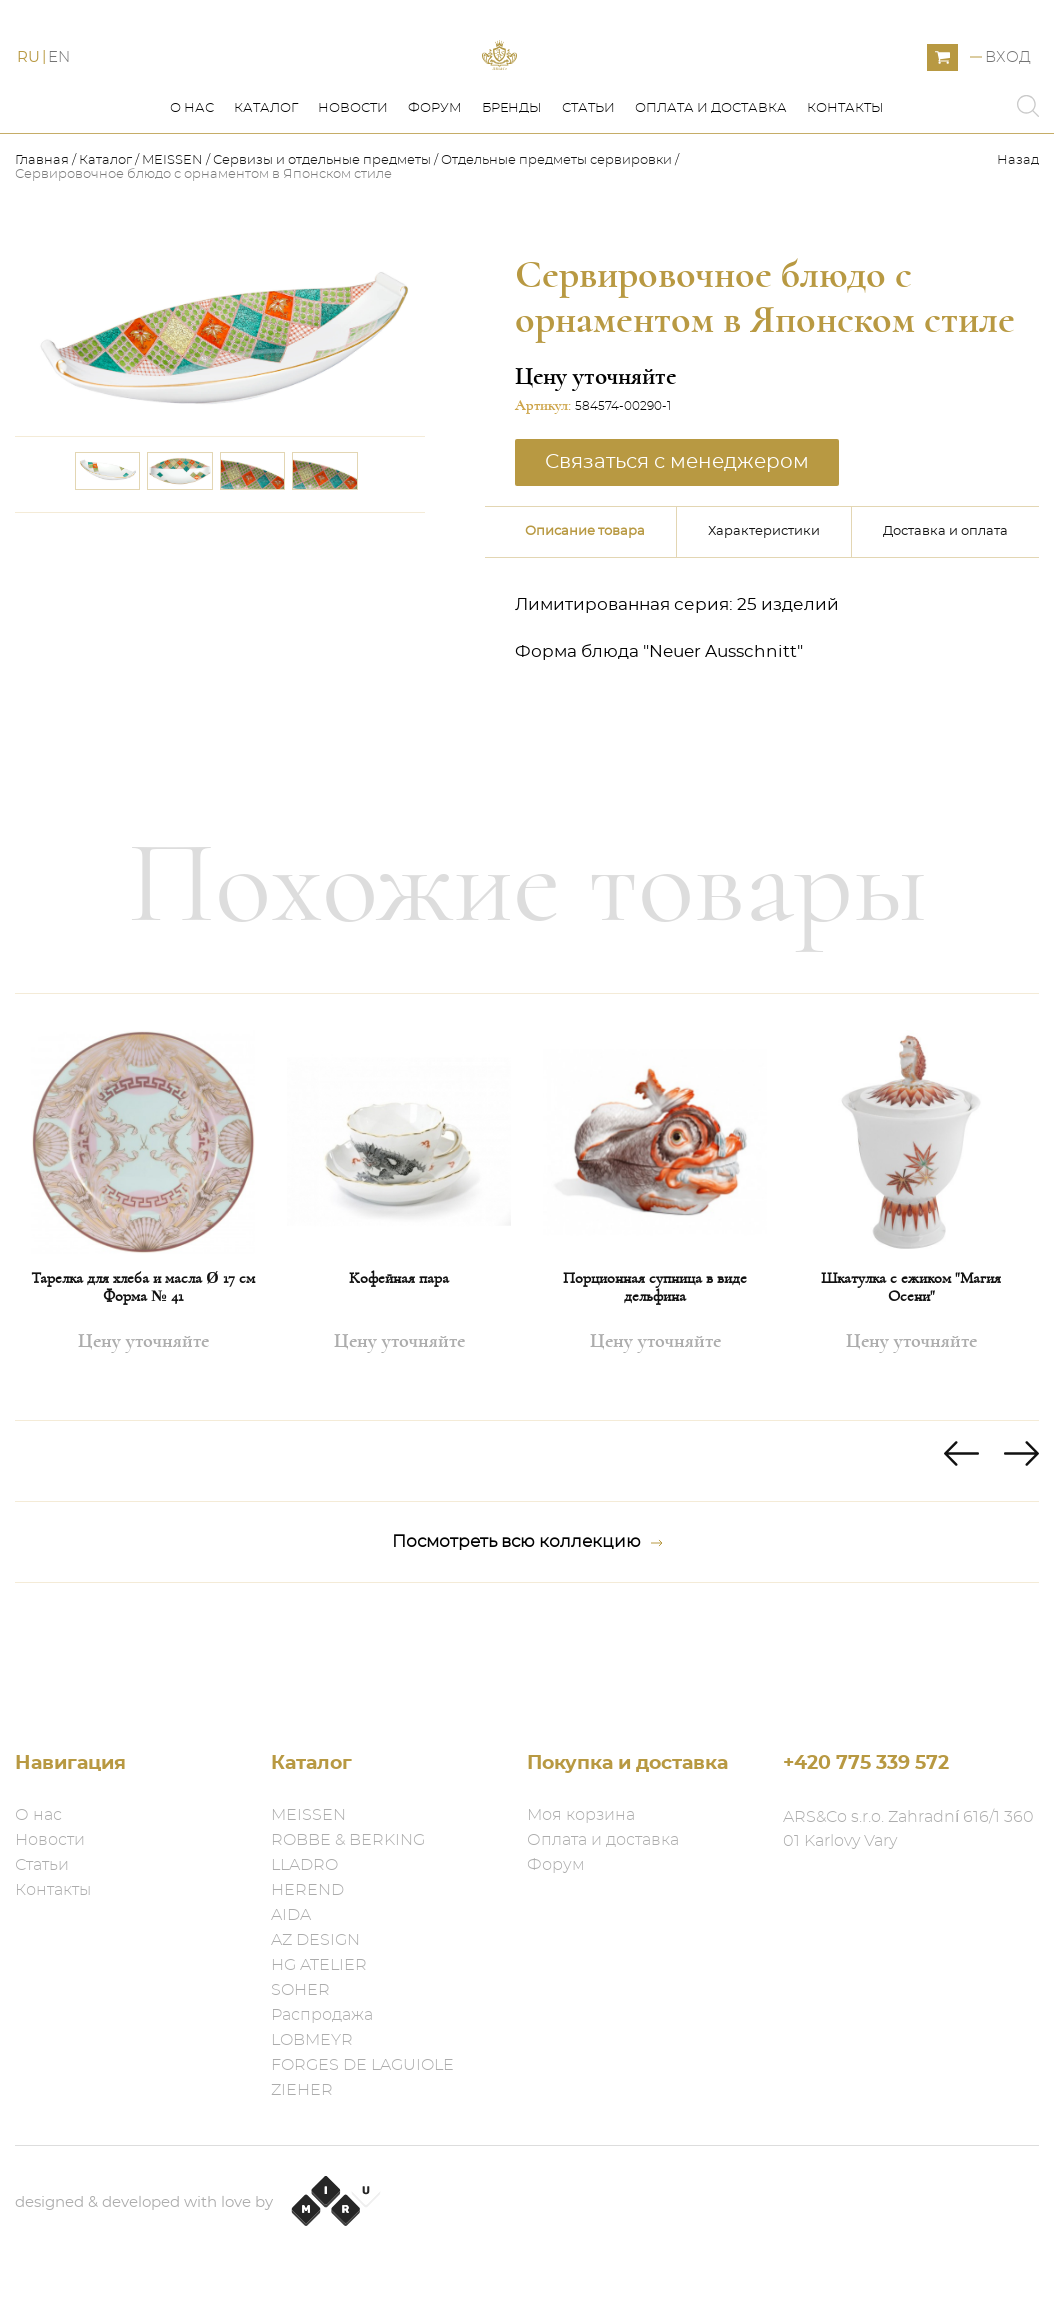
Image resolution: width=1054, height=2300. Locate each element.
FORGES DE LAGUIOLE (362, 2065)
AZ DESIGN (315, 1940)
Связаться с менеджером (677, 552)
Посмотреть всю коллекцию (527, 1632)
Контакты (845, 198)
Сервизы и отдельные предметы (323, 250)
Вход (1008, 102)
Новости (353, 198)
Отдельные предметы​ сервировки (556, 250)
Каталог (266, 198)
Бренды (512, 198)
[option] (143, 1297)
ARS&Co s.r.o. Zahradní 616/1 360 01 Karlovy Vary (908, 1829)
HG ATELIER (319, 1965)
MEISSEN (172, 250)
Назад (1018, 250)
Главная (43, 250)
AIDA (291, 1915)
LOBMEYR (312, 2040)
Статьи (588, 198)
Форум (435, 198)
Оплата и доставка (711, 198)
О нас (192, 198)
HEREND (307, 1890)
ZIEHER (302, 2090)
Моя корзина (581, 1815)
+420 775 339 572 (866, 1763)
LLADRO (304, 1865)
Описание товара (585, 621)
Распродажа (322, 2015)
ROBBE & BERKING (348, 1840)
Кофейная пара (399, 1368)
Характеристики (764, 621)
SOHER (300, 1990)
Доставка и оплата (945, 621)
